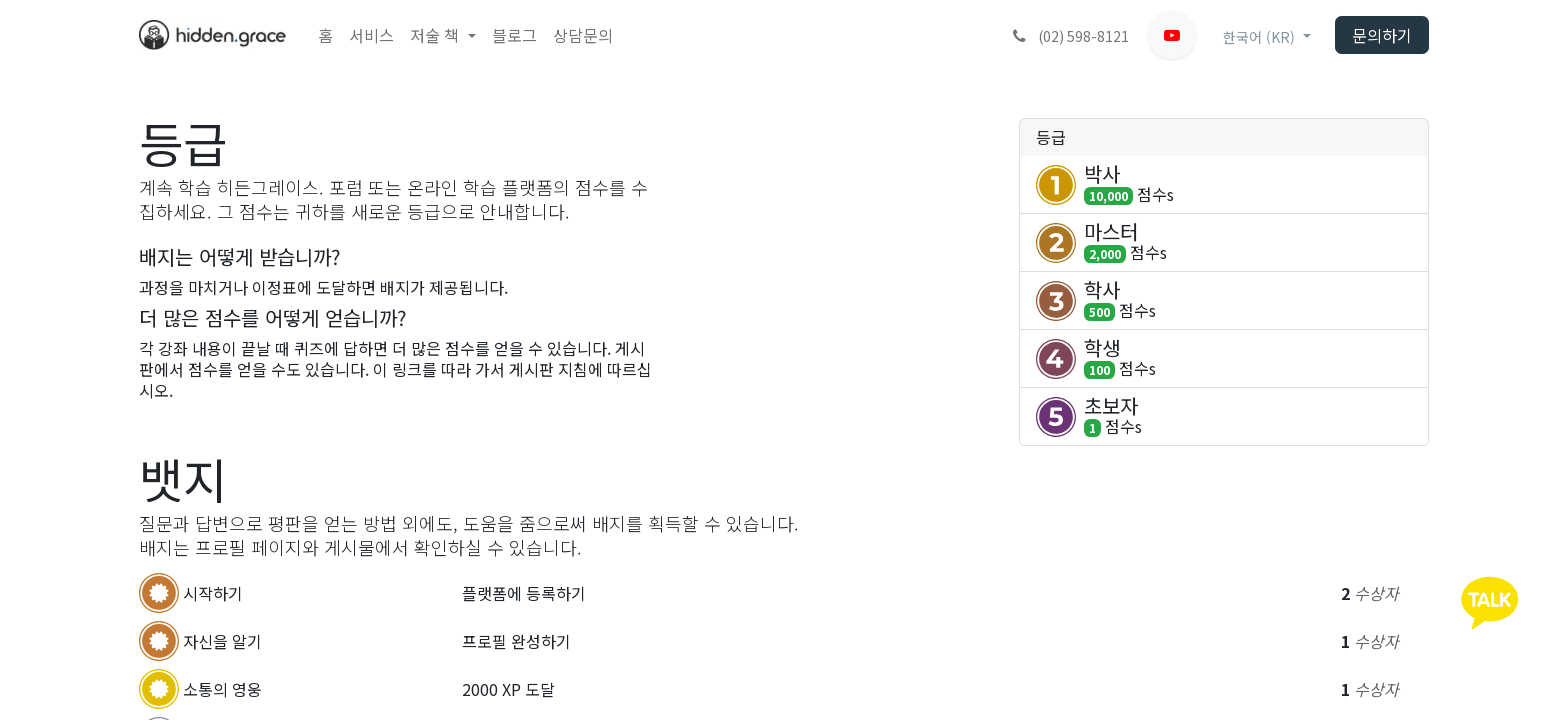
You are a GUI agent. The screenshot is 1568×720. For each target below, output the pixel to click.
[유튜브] (1172, 35)
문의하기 (1382, 35)
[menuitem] (325, 35)
